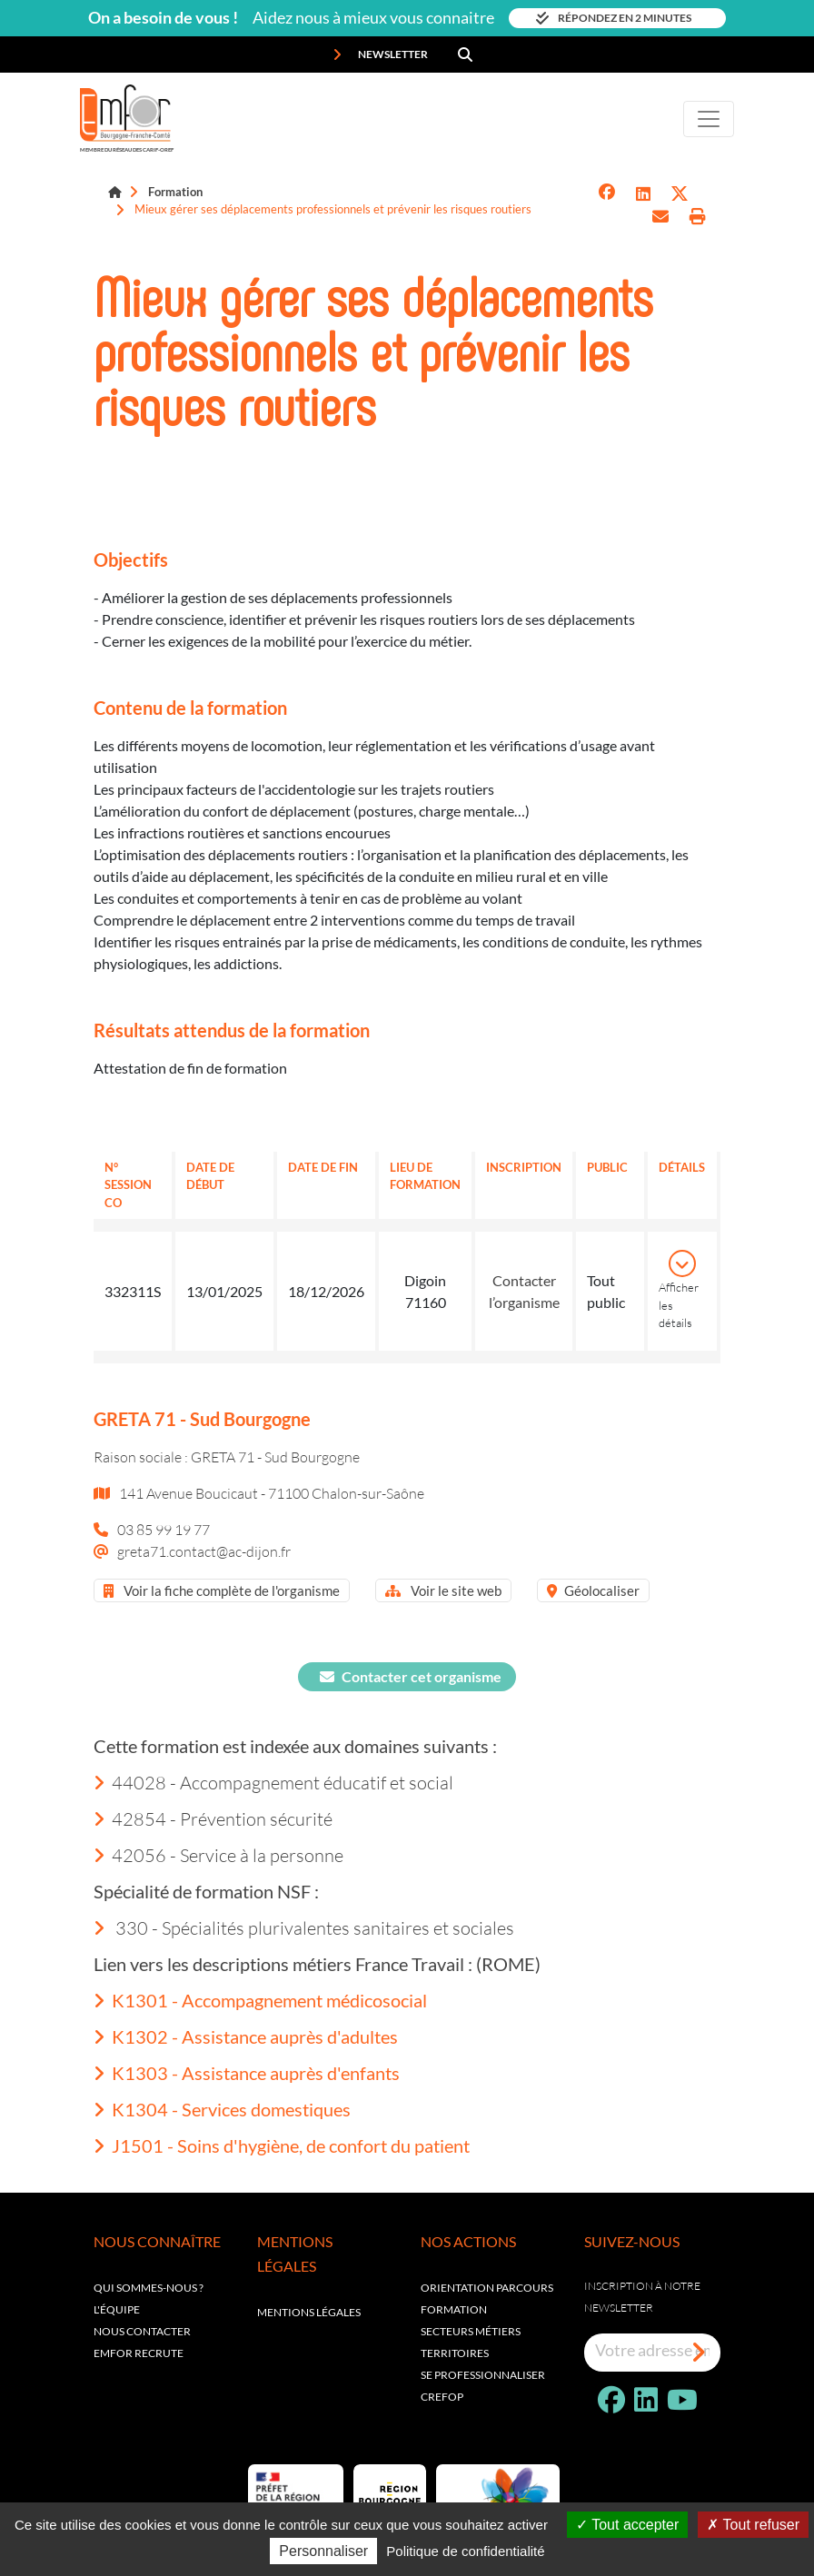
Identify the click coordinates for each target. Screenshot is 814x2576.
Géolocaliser (593, 1590)
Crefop (442, 2396)
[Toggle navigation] (708, 119)
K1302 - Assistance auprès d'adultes (246, 2036)
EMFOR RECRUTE (139, 2353)
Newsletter (380, 54)
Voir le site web (443, 1590)
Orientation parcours (487, 2287)
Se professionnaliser (483, 2375)
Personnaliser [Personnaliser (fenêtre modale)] (323, 2551)
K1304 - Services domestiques (222, 2109)
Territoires (455, 2353)
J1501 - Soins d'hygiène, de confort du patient (282, 2145)
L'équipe (117, 2309)
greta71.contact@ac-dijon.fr (204, 1551)
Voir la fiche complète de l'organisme (222, 1590)
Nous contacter (142, 2331)
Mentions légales (309, 2312)
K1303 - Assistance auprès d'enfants (247, 2073)
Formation (175, 191)
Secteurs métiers (471, 2331)
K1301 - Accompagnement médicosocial (260, 2000)
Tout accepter (627, 2524)
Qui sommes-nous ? (149, 2287)
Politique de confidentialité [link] (465, 2551)
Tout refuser (753, 2524)
